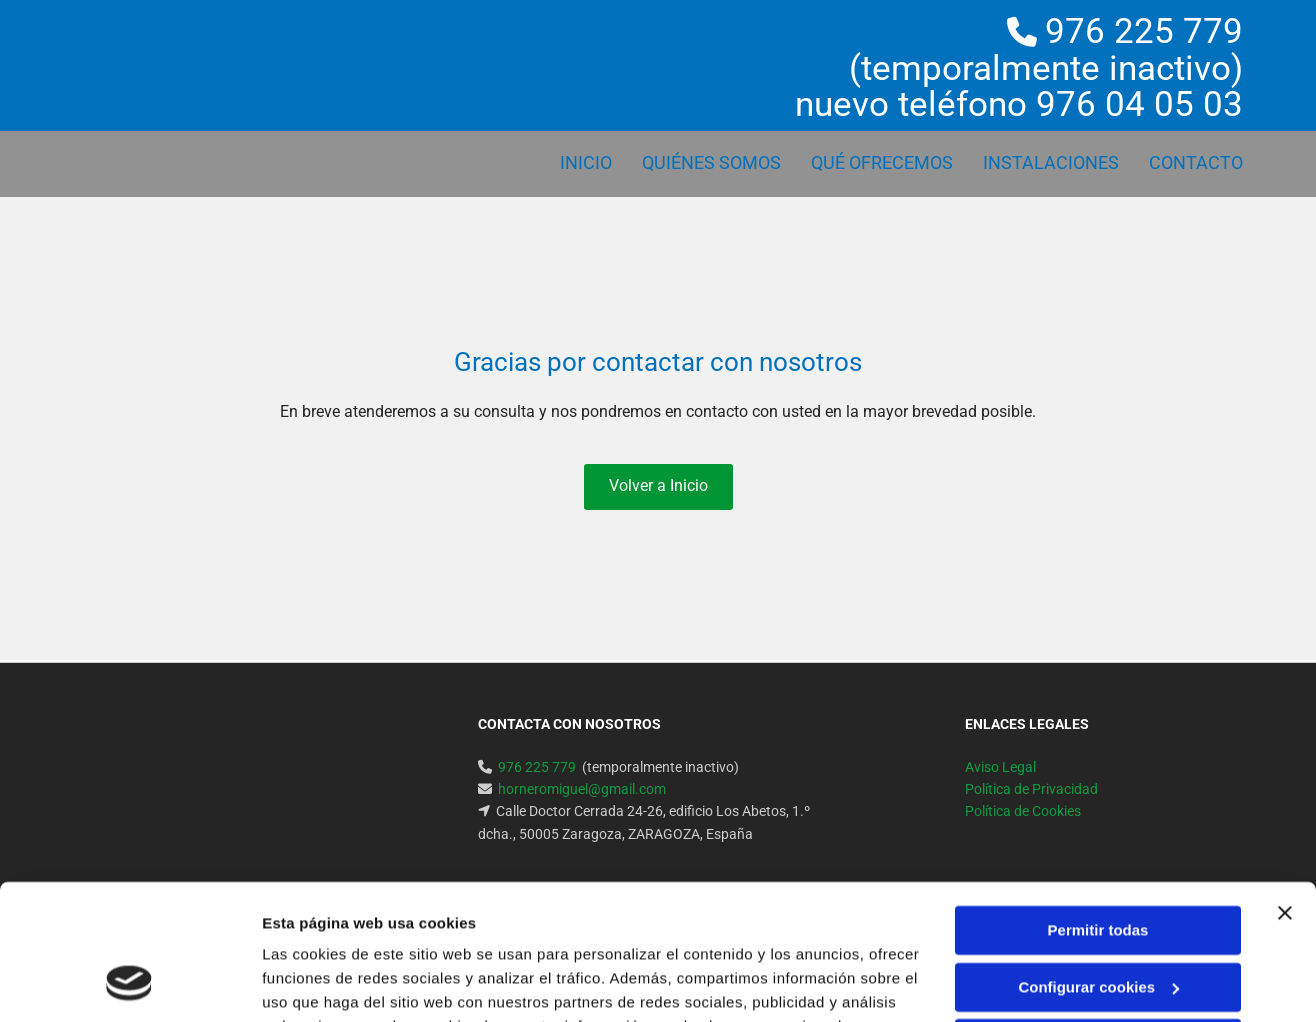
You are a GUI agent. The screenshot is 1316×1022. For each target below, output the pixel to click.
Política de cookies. (817, 927)
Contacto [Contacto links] (1196, 162)
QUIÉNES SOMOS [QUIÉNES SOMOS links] (711, 162)
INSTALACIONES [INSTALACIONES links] (1051, 162)
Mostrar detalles (320, 982)
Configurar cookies (1098, 863)
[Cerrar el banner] (1285, 790)
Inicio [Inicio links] (586, 162)
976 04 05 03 (1139, 104)
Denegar (1098, 920)
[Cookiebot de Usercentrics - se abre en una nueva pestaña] (129, 983)
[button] (658, 487)
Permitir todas (1098, 807)
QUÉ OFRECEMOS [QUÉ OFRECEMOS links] (882, 162)
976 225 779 (1144, 31)
